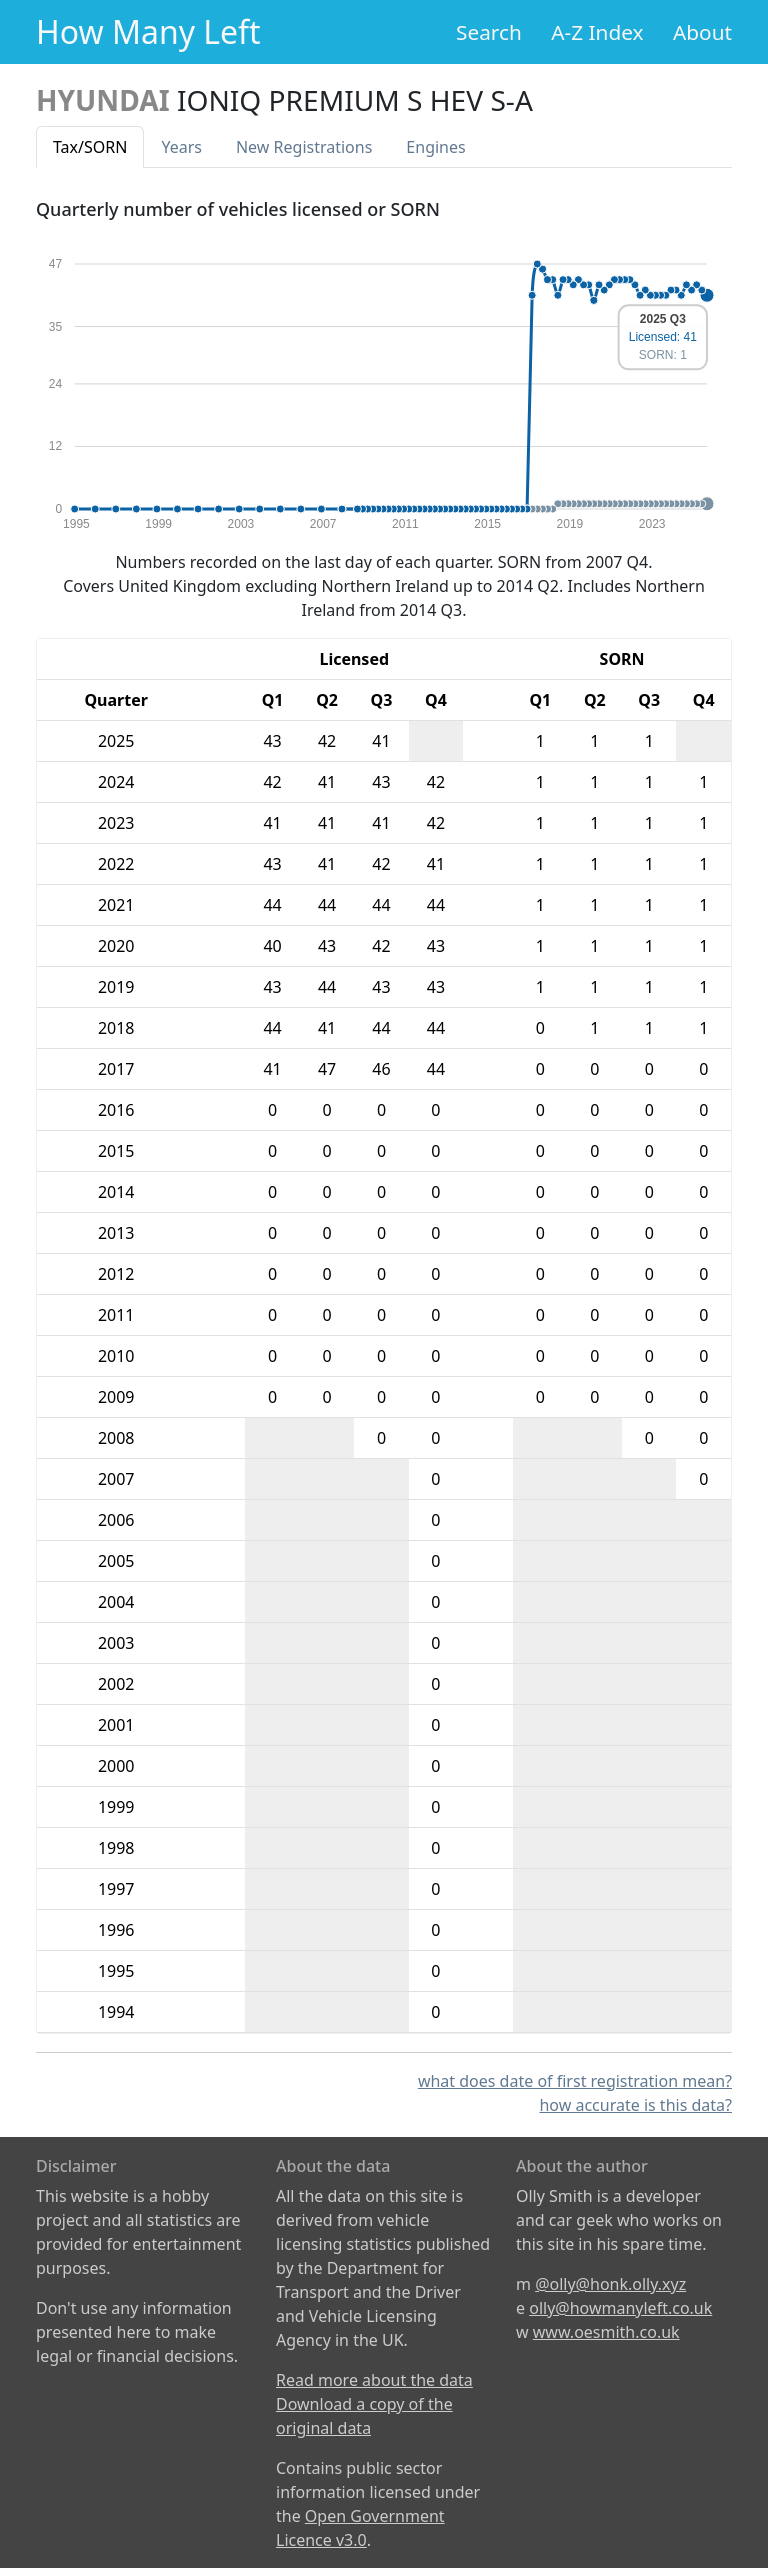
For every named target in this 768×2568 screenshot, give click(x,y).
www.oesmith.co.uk (606, 2332)
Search (489, 32)
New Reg (304, 147)
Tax (90, 147)
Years (181, 147)
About (702, 32)
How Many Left (148, 31)
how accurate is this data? (635, 2105)
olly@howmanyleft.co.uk (620, 2308)
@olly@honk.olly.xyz (610, 2284)
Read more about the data (374, 2380)
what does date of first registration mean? (575, 2081)
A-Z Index (597, 32)
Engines (435, 147)
